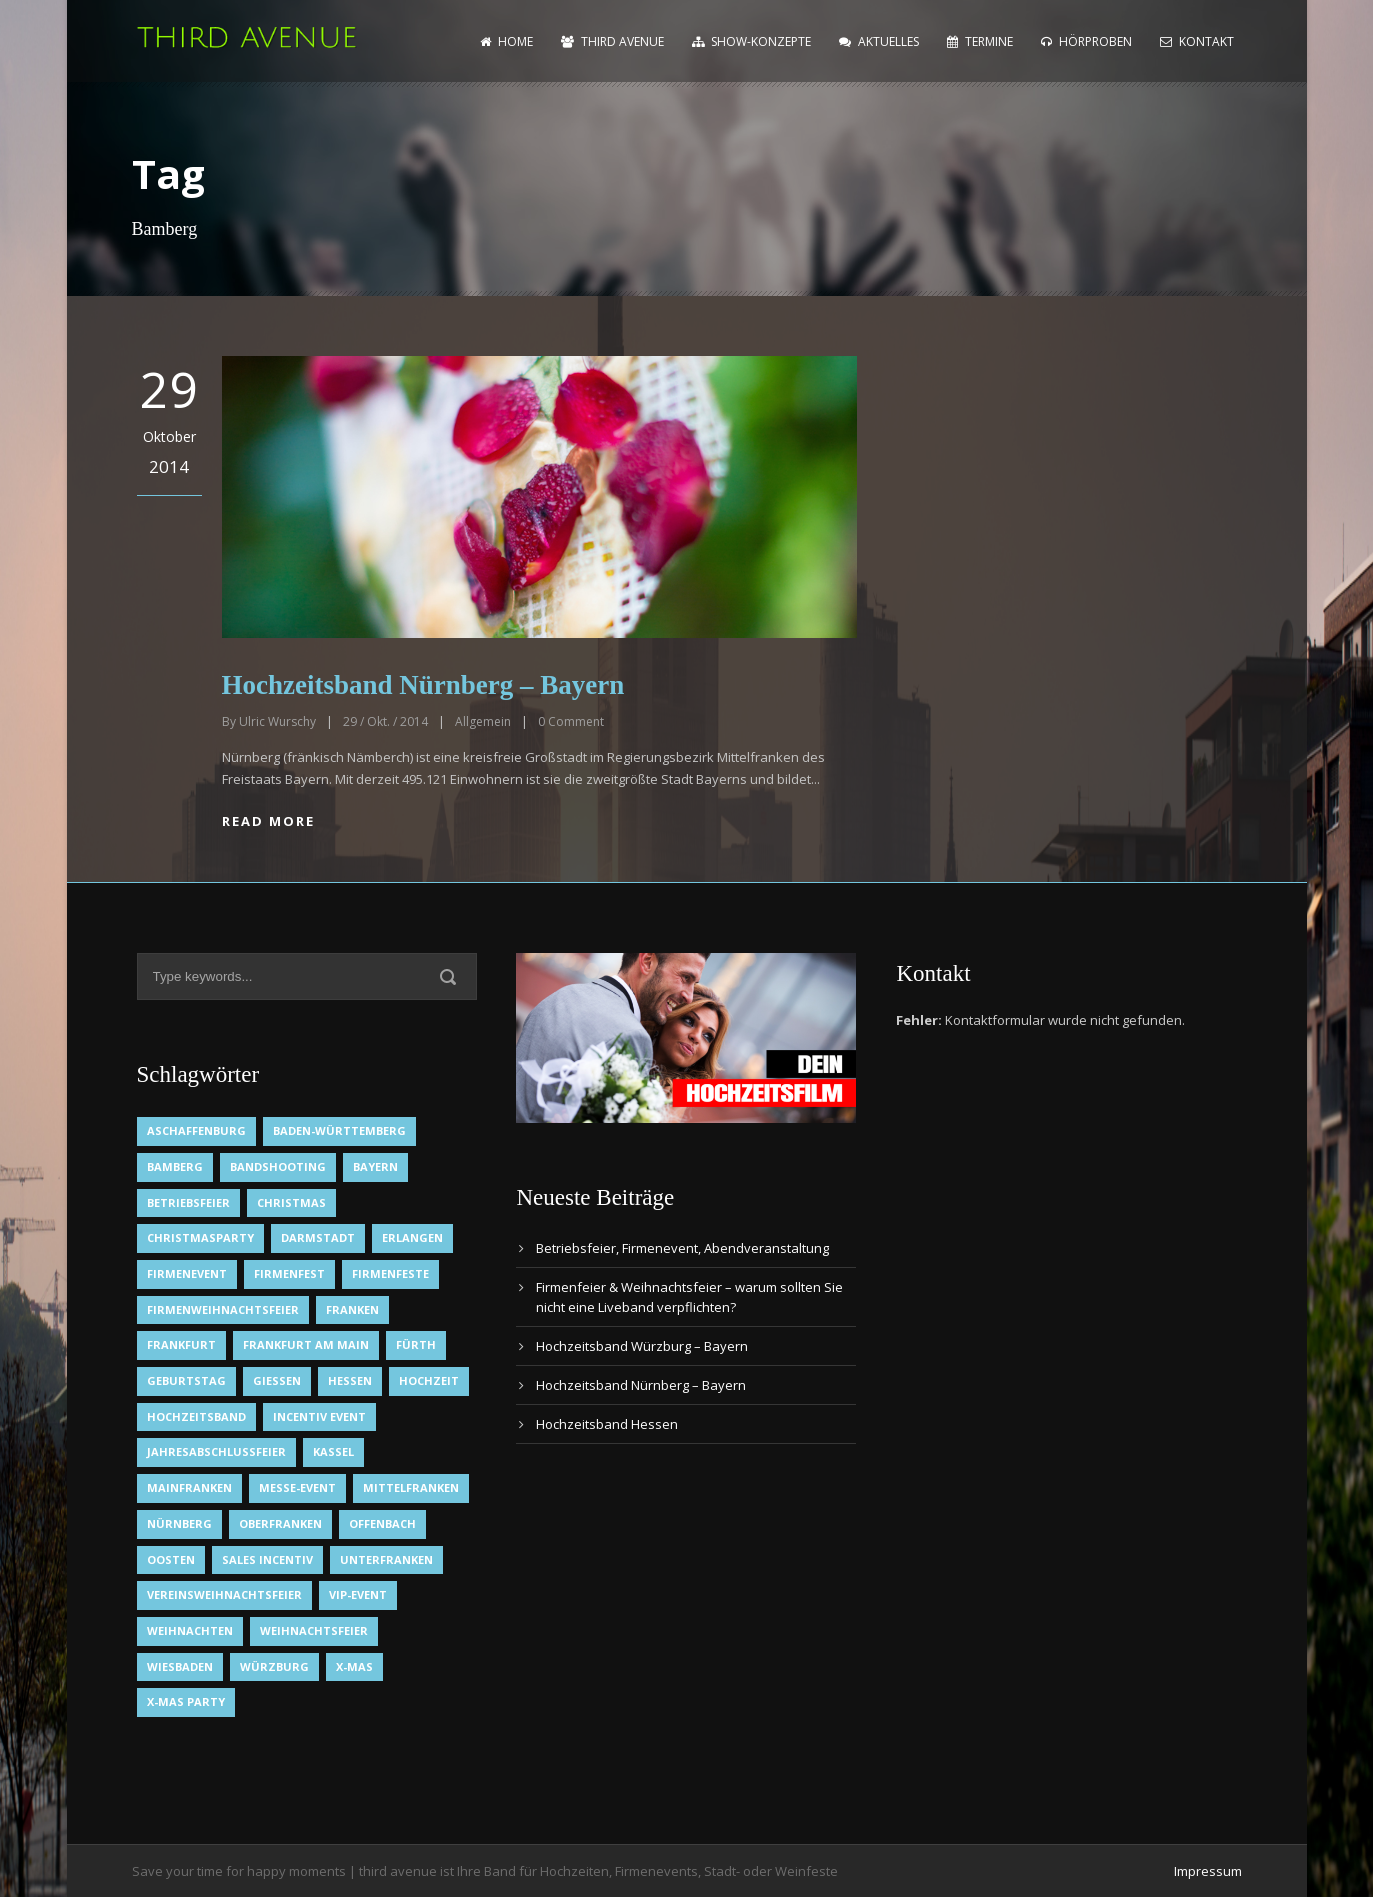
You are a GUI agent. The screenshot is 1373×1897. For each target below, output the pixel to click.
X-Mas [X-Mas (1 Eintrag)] (354, 1666)
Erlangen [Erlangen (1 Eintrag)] (412, 1237)
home (506, 41)
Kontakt (1197, 41)
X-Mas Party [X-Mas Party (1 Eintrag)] (186, 1701)
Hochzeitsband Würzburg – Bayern (642, 1346)
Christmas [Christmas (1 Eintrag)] (291, 1202)
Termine (980, 41)
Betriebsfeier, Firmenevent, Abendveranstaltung (682, 1248)
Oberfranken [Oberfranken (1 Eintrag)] (280, 1523)
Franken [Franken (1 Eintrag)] (352, 1309)
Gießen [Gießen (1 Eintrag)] (277, 1380)
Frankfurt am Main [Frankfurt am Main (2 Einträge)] (306, 1344)
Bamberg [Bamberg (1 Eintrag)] (175, 1166)
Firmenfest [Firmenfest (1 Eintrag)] (289, 1273)
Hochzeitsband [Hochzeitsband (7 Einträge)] (196, 1416)
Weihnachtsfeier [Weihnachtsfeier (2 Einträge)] (314, 1630)
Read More (268, 821)
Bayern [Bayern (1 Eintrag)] (375, 1166)
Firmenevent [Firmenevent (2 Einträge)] (187, 1273)
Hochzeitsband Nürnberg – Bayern (423, 685)
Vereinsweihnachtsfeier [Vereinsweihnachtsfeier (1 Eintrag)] (224, 1594)
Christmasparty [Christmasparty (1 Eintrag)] (200, 1237)
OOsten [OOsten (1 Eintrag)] (171, 1559)
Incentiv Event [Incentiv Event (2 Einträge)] (319, 1416)
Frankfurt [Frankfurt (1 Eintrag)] (181, 1344)
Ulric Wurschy (277, 721)
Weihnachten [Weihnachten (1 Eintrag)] (190, 1630)
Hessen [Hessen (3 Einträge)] (350, 1380)
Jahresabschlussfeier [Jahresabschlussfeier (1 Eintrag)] (216, 1451)
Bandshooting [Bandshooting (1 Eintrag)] (278, 1166)
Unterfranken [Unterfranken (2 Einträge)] (386, 1559)
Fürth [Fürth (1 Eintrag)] (416, 1344)
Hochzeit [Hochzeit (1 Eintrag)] (429, 1380)
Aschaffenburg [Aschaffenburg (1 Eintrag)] (196, 1130)
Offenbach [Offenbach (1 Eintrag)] (382, 1523)
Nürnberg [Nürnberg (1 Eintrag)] (179, 1523)
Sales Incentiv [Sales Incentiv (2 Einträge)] (267, 1559)
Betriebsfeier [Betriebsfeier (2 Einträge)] (188, 1202)
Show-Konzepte (751, 41)
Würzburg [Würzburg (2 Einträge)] (274, 1666)
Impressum (1208, 1871)
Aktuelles (879, 41)
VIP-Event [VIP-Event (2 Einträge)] (358, 1594)
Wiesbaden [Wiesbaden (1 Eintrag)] (180, 1666)
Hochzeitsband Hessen (607, 1424)
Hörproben (1086, 41)
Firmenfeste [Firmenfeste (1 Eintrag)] (390, 1273)
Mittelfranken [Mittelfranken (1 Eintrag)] (411, 1487)
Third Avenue (612, 41)
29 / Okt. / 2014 (385, 721)
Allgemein (483, 721)
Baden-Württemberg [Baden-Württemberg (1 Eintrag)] (339, 1130)
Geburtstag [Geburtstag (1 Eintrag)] (186, 1380)
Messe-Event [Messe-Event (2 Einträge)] (297, 1487)
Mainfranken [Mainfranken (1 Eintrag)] (189, 1487)
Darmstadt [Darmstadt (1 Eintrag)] (318, 1237)
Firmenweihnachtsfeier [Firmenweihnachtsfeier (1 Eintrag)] (223, 1309)
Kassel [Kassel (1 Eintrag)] (333, 1451)
